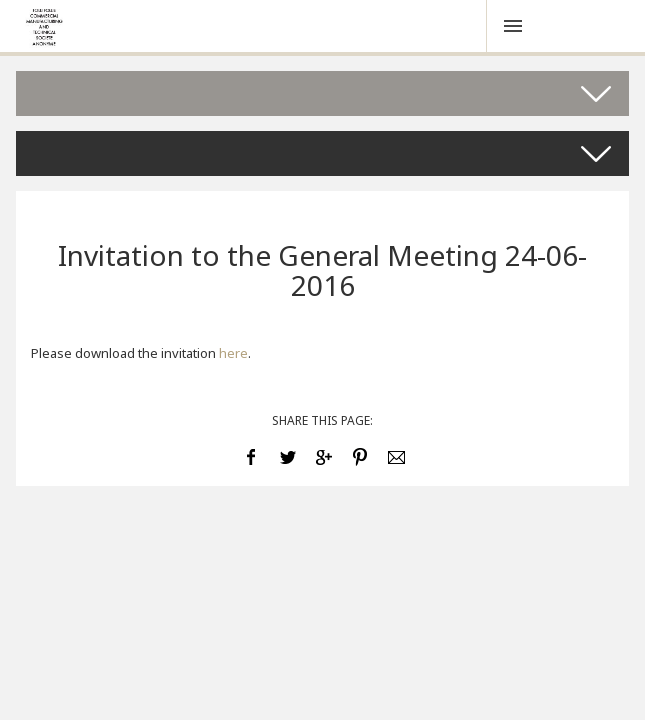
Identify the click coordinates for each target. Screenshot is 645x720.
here (233, 353)
